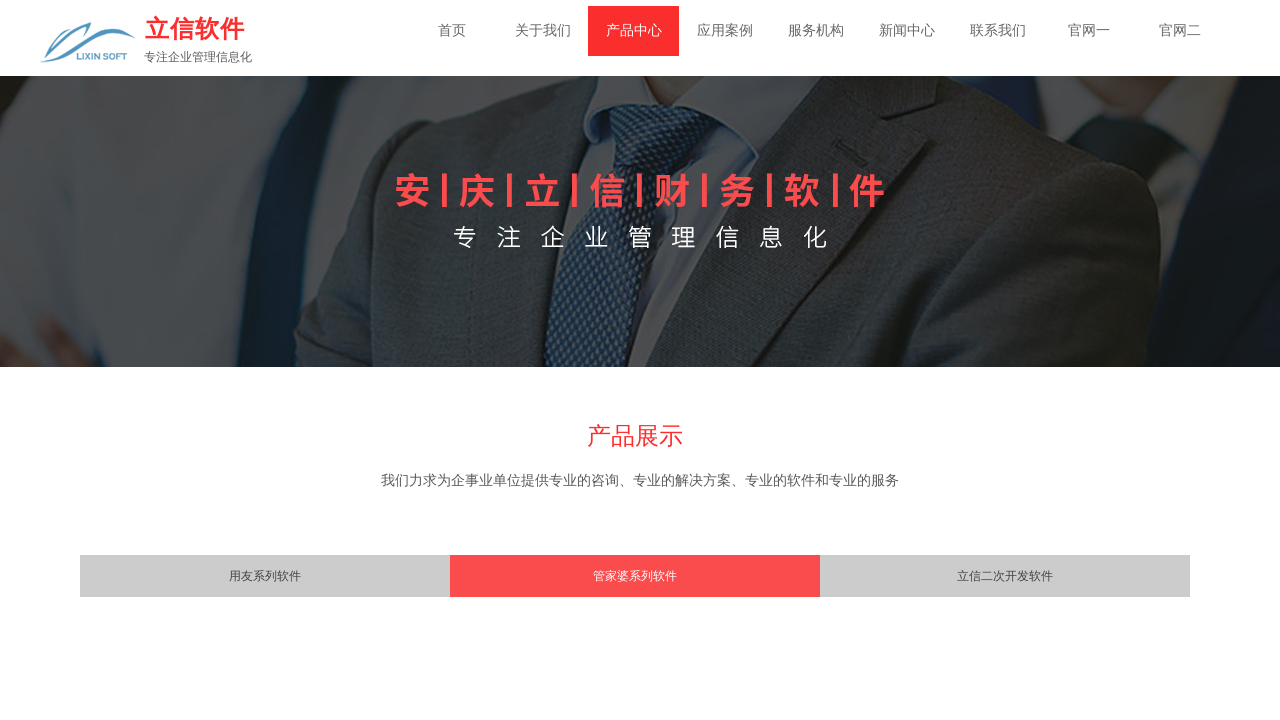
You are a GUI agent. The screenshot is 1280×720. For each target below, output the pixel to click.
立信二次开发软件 (1005, 576)
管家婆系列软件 (635, 576)
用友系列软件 (265, 576)
